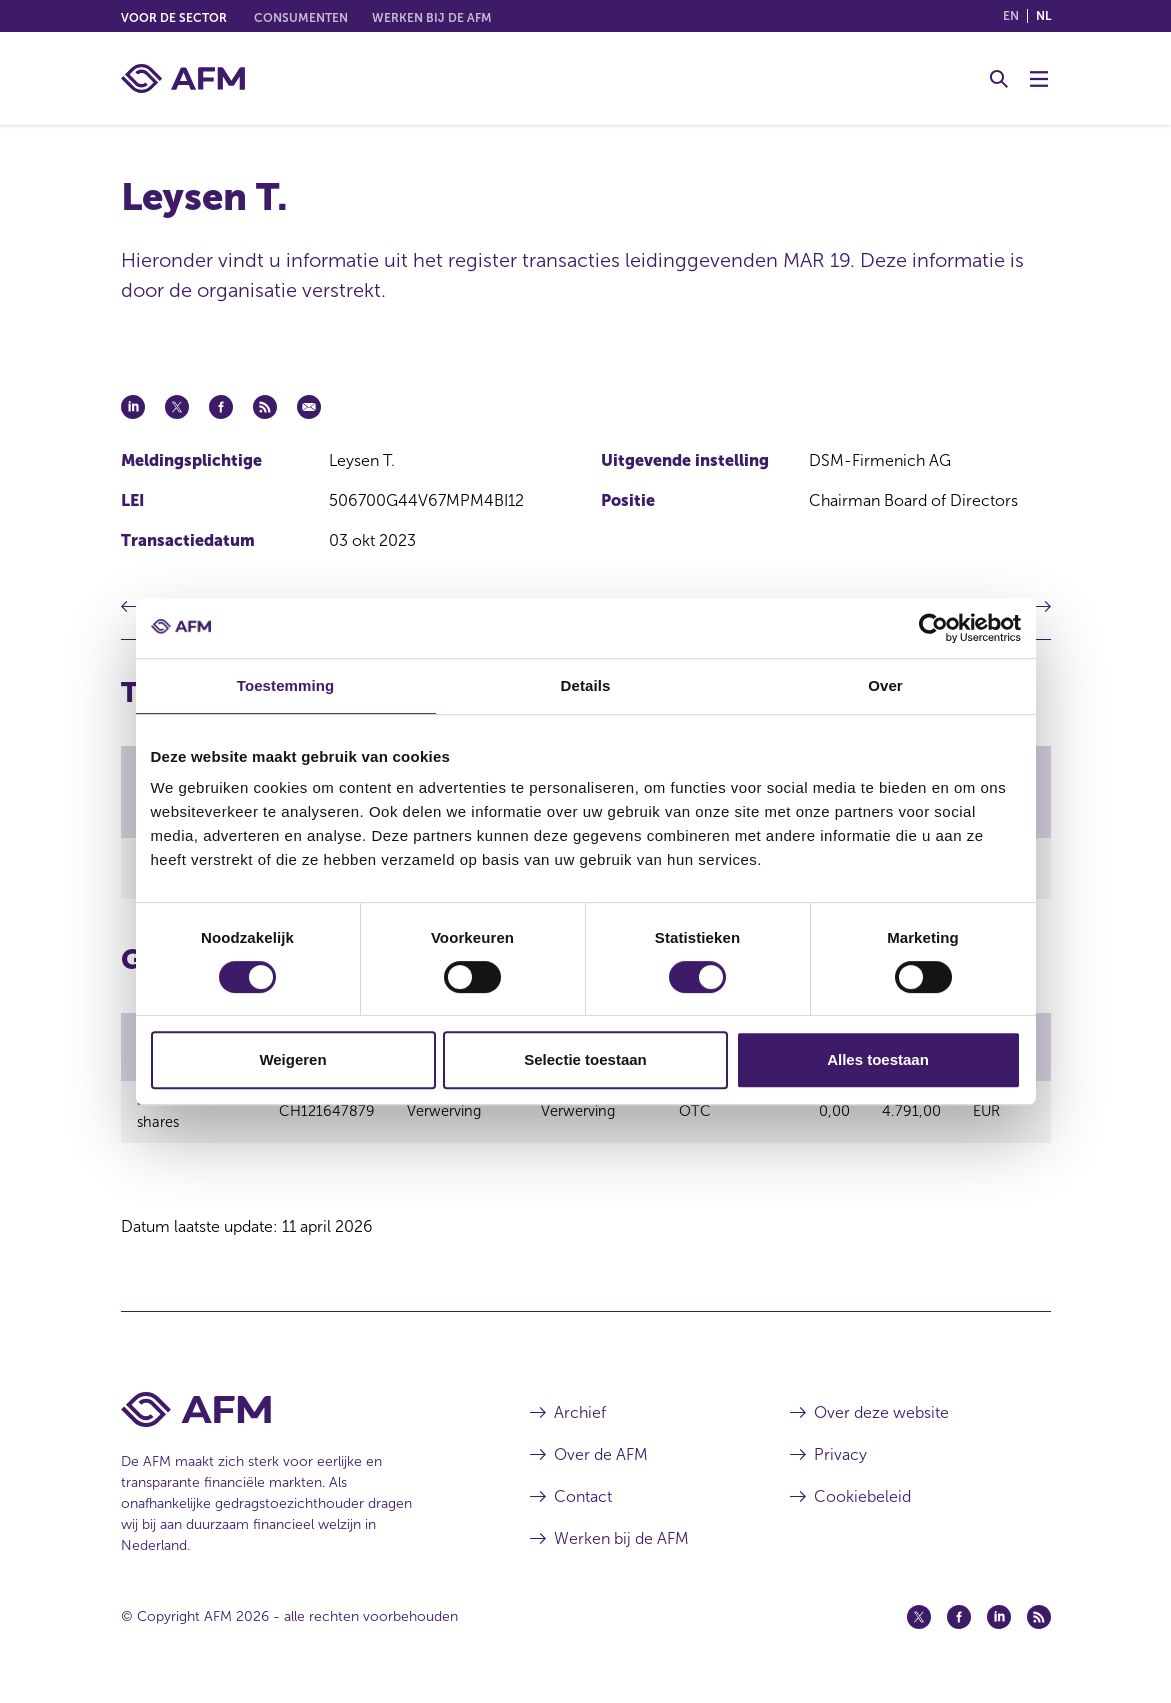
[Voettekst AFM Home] (295, 1418)
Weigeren (292, 1059)
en (1011, 16)
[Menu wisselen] (1039, 79)
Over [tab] (885, 685)
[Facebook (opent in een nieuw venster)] (959, 1626)
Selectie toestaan (585, 1059)
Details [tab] (586, 685)
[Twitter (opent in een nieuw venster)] (919, 1626)
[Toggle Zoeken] (999, 79)
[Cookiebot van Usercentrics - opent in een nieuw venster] (933, 628)
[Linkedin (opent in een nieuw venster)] (999, 1626)
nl (1043, 16)
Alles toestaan (878, 1059)
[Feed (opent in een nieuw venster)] (1039, 1626)
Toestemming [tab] (286, 685)
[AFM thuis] (183, 78)
